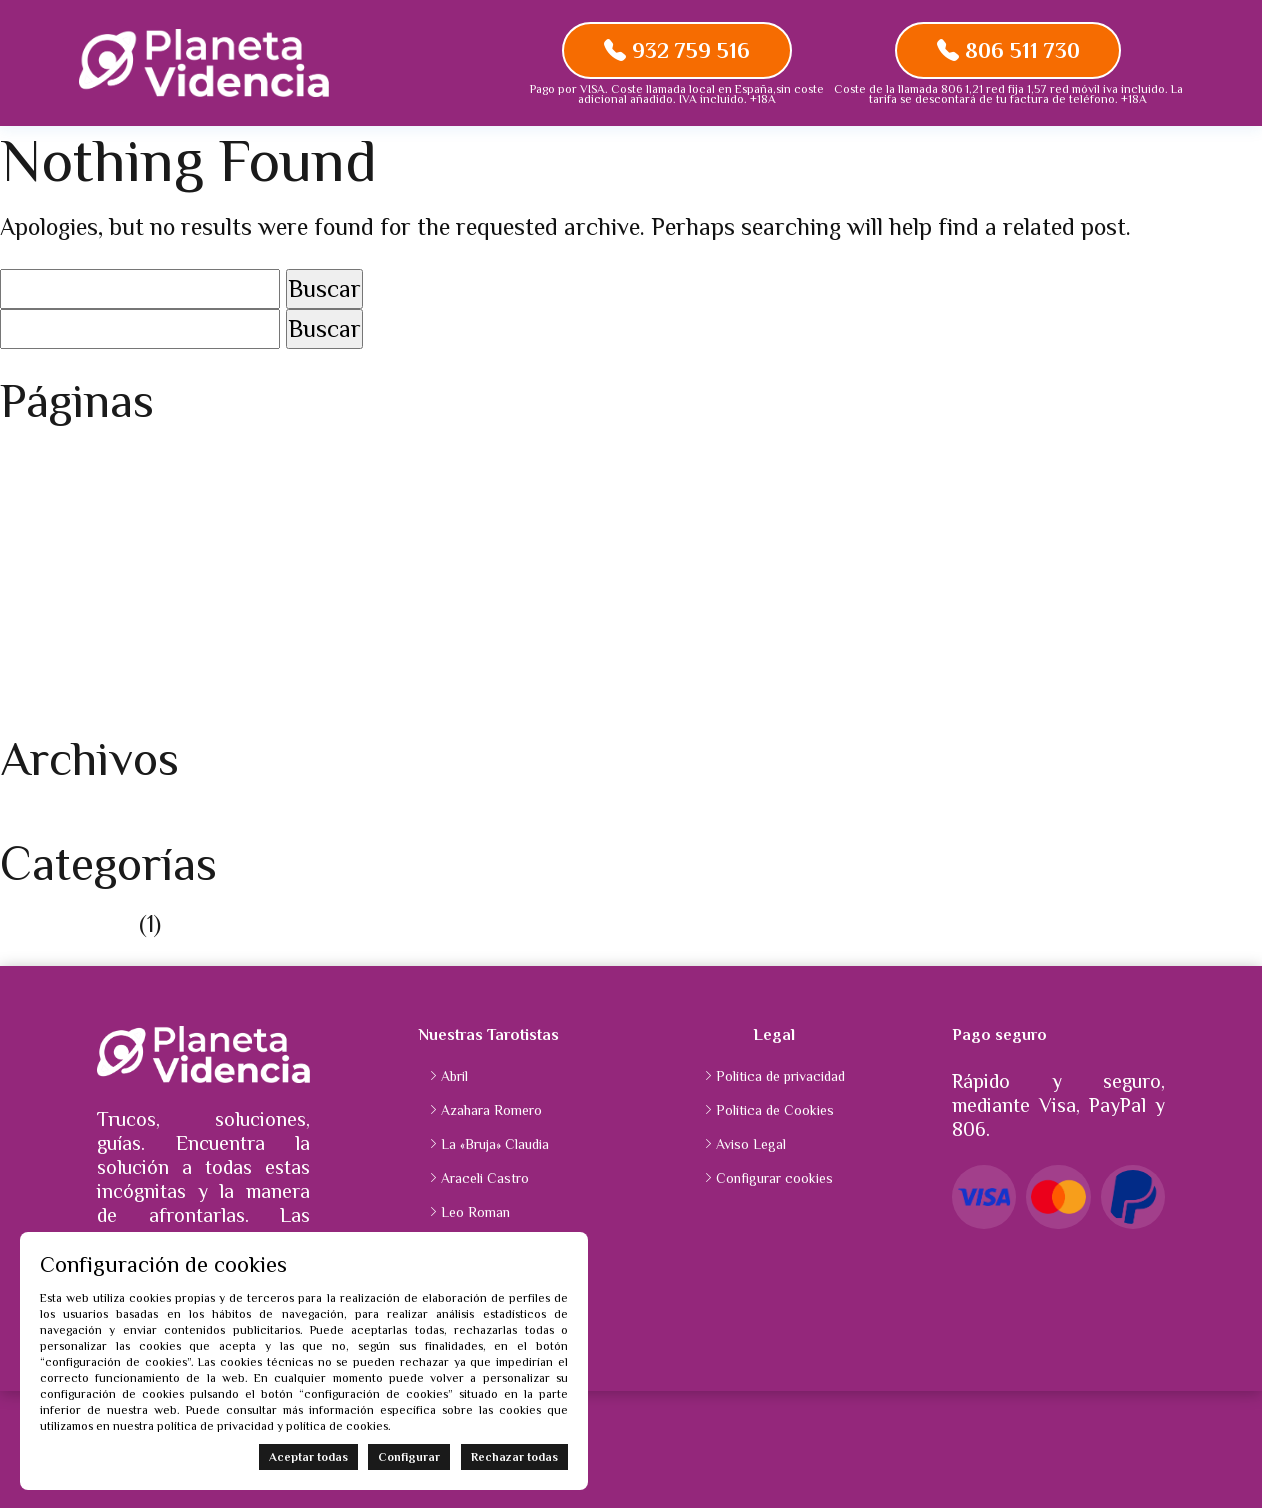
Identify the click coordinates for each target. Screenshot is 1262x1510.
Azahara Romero (491, 1111)
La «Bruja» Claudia (495, 1145)
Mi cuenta (51, 569)
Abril (454, 1077)
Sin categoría (66, 924)
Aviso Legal (58, 461)
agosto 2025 (63, 818)
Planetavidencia (81, 605)
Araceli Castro (485, 1179)
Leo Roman (475, 1213)
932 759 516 (677, 50)
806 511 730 (1008, 50)
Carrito (37, 497)
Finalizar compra (87, 533)
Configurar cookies (774, 1179)
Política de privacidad (111, 677)
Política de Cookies (96, 641)
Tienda (34, 713)
